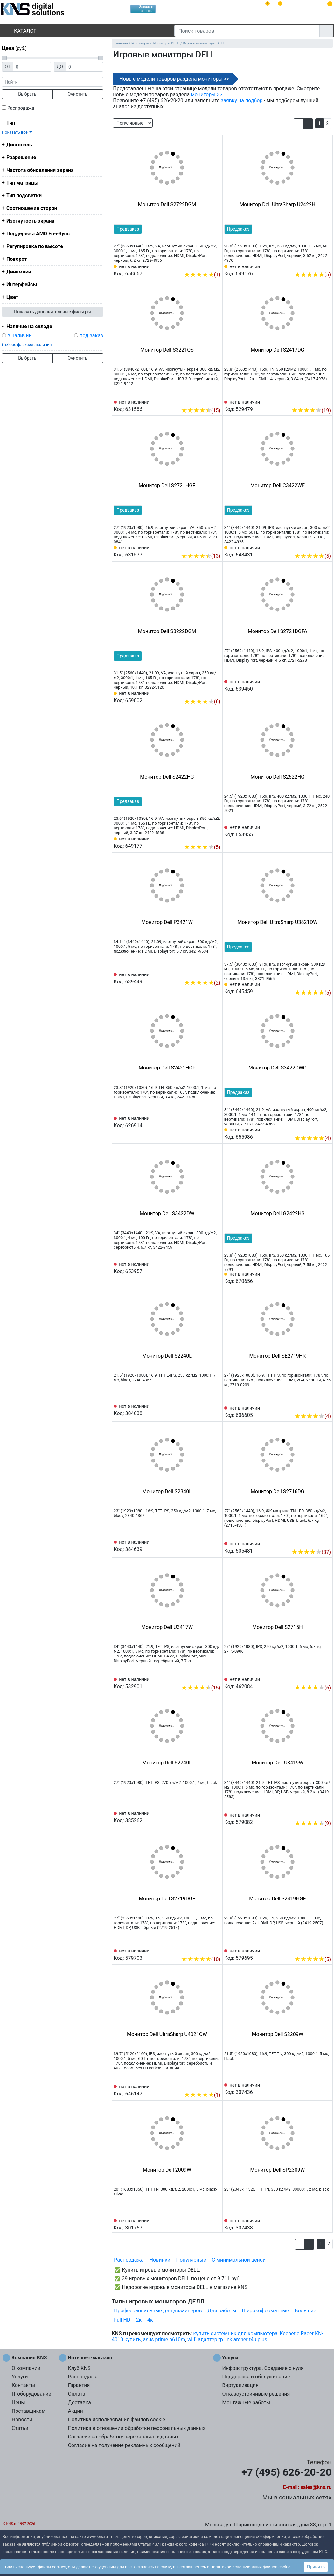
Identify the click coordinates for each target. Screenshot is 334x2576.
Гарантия (79, 2385)
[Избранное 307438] (326, 2224)
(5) (312, 275)
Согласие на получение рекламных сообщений (124, 2445)
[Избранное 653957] (215, 1267)
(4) (312, 1138)
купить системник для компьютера (235, 2333)
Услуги (20, 2377)
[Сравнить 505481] (315, 1542)
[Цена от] (32, 67)
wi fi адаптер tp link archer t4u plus (227, 2340)
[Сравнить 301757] (205, 2224)
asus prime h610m (164, 2340)
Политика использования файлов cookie (116, 2420)
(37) (311, 1552)
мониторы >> (206, 94)
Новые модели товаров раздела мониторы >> (174, 79)
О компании (26, 2368)
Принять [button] (316, 2566)
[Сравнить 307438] (315, 2224)
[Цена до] (84, 67)
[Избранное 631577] (215, 546)
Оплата (76, 2394)
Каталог (19, 31)
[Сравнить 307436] (315, 2088)
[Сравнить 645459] (315, 983)
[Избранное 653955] (326, 830)
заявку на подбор (241, 101)
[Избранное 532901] (215, 1678)
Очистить (77, 94)
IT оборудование (31, 2394)
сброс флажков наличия (28, 344)
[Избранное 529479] (326, 401)
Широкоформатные (265, 2311)
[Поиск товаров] (247, 31)
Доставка (79, 2402)
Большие (305, 2311)
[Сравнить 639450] (315, 685)
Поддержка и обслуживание (256, 2377)
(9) (312, 1823)
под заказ (91, 336)
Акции (75, 2411)
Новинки (160, 2260)
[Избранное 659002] (215, 692)
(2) (202, 983)
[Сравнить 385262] (205, 1816)
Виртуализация (240, 2385)
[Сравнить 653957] (205, 1267)
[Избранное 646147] (215, 2085)
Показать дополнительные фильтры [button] (52, 311)
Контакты (23, 2385)
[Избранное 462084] (326, 1678)
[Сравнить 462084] (315, 1678)
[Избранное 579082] (326, 1814)
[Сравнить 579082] (315, 1813)
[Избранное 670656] (326, 1277)
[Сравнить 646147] (205, 2085)
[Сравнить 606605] (315, 1406)
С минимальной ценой (239, 2260)
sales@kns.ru (316, 2487)
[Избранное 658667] (215, 265)
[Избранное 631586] (215, 401)
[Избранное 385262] (215, 1816)
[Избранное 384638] (215, 1409)
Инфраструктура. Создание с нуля (262, 2368)
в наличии (19, 336)
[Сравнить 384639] (205, 1545)
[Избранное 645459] (326, 983)
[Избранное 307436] (326, 2088)
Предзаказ (127, 229)
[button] (298, 123)
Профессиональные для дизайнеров (158, 2311)
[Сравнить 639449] (205, 973)
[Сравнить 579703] (205, 1949)
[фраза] (52, 82)
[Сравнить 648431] (315, 546)
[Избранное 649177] (215, 837)
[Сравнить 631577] (205, 546)
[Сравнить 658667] (205, 265)
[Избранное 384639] (215, 1545)
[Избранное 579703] (215, 1949)
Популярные (191, 2260)
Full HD (122, 2320)
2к (139, 2320)
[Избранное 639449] (215, 973)
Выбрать (27, 94)
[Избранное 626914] (215, 1121)
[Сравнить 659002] (205, 692)
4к (150, 2320)
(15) (200, 411)
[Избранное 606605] (326, 1406)
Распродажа (20, 108)
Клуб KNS (79, 2368)
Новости (22, 2420)
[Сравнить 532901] (205, 1678)
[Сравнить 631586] (205, 401)
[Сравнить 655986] (315, 1128)
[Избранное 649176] (326, 265)
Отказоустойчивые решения (256, 2394)
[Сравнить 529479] (315, 401)
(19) (311, 411)
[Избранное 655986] (326, 1128)
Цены (18, 2402)
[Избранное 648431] (326, 546)
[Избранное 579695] (326, 1949)
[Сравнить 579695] (315, 1949)
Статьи (20, 2428)
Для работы (222, 2311)
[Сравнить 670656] (315, 1277)
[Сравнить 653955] (315, 830)
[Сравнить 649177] (205, 837)
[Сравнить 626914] (205, 1121)
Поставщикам (28, 2411)
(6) (202, 701)
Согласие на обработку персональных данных (123, 2437)
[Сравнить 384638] (205, 1409)
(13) (200, 556)
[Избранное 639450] (326, 685)
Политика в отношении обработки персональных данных (136, 2428)
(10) (200, 1959)
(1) (202, 275)
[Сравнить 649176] (315, 265)
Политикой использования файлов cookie (250, 2567)
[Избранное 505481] (326, 1542)
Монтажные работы (246, 2402)
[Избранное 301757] (215, 2224)
